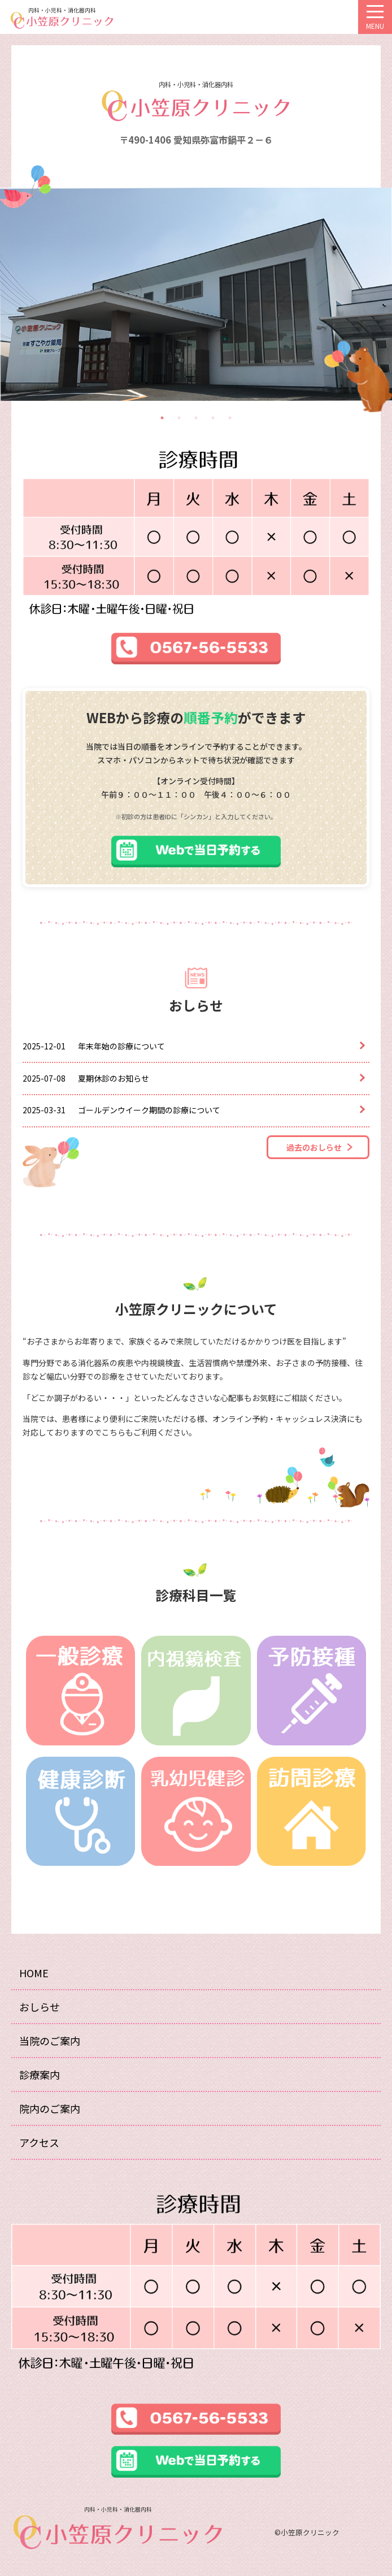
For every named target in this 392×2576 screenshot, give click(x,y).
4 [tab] (213, 417)
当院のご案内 (49, 2040)
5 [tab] (230, 417)
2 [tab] (179, 417)
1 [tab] (162, 417)
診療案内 (39, 2074)
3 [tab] (196, 417)
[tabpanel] (196, 294)
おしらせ (39, 2006)
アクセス (39, 2142)
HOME (34, 1972)
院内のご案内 (49, 2108)
